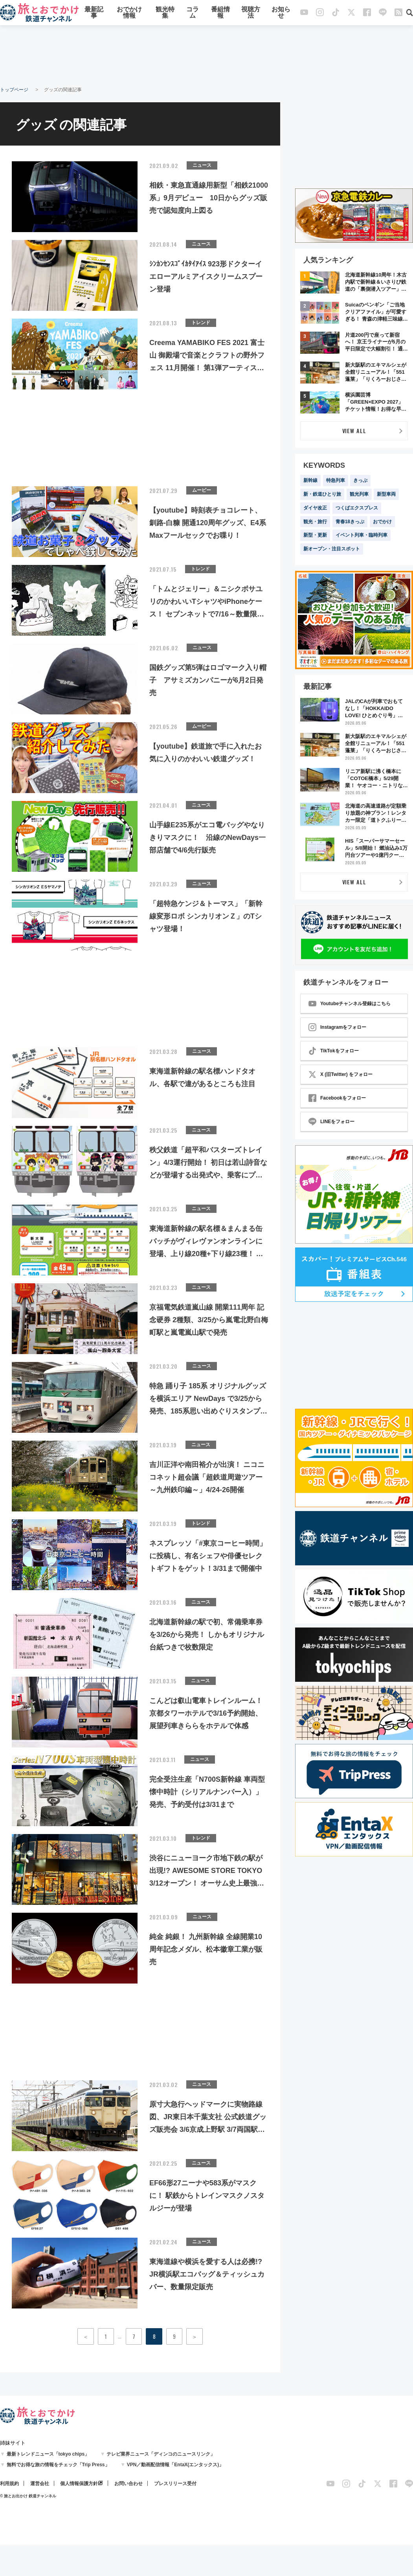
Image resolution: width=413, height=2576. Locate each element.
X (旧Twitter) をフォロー (340, 1074)
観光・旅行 (315, 521)
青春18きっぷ (350, 521)
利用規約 (9, 2483)
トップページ (14, 89)
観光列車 (359, 494)
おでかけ (382, 521)
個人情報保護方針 (79, 2483)
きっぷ (360, 480)
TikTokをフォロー (333, 1051)
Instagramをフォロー (337, 1027)
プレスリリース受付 (175, 2483)
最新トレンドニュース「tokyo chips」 (48, 2454)
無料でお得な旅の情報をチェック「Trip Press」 (58, 2464)
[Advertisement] (207, 55)
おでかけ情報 (129, 12)
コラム (192, 12)
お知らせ (281, 12)
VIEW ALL (354, 430)
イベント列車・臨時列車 (361, 535)
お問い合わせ (128, 2483)
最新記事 (93, 12)
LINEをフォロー (331, 1122)
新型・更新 (315, 535)
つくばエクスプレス (357, 508)
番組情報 (220, 12)
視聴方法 (250, 12)
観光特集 (165, 12)
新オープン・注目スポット (331, 549)
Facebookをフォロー (337, 1098)
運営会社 (39, 2483)
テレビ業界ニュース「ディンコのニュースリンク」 (160, 2454)
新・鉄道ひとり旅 (322, 494)
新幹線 (310, 480)
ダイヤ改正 (315, 508)
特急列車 (335, 480)
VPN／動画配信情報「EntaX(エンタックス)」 (175, 2464)
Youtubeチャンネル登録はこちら (349, 1004)
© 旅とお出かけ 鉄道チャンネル (28, 2496)
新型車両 (386, 494)
